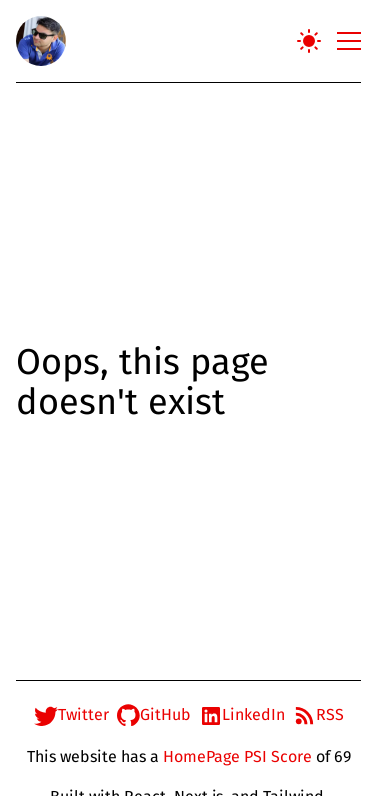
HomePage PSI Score (237, 756)
